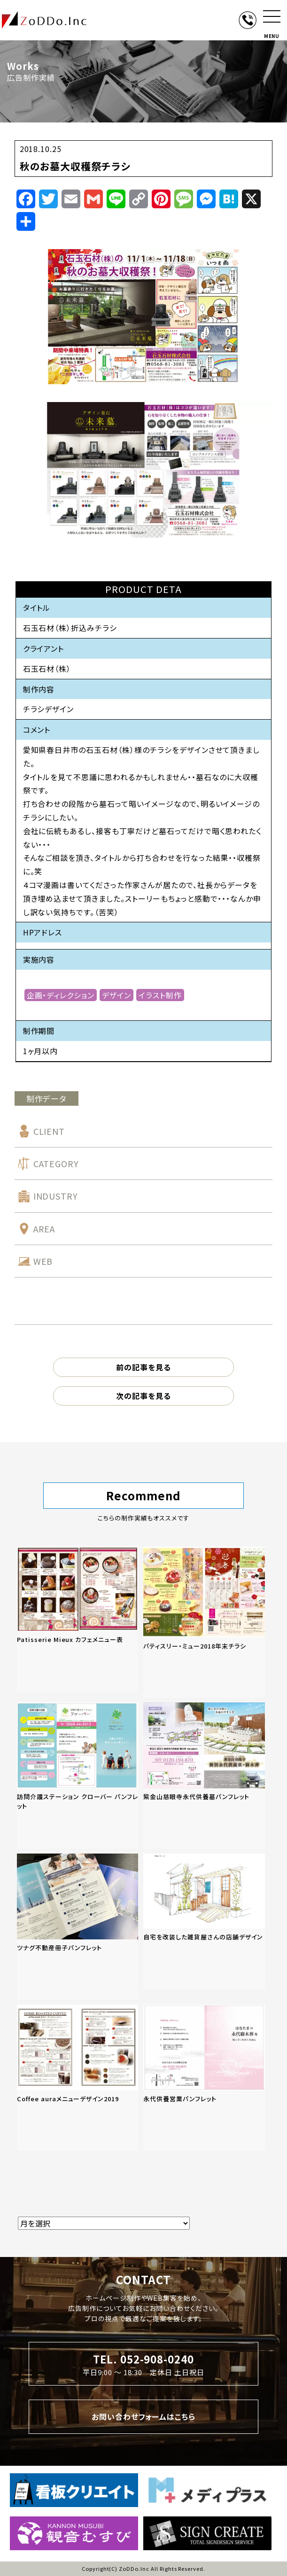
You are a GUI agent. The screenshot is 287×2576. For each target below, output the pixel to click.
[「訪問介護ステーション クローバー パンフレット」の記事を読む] (77, 1775)
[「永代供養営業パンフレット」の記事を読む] (203, 2078)
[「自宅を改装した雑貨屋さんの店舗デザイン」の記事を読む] (203, 1921)
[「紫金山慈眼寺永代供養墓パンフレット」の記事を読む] (203, 1775)
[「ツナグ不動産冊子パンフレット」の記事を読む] (77, 1927)
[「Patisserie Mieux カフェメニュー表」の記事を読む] (77, 1619)
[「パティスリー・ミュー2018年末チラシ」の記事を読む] (203, 1622)
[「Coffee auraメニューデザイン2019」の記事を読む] (77, 2078)
